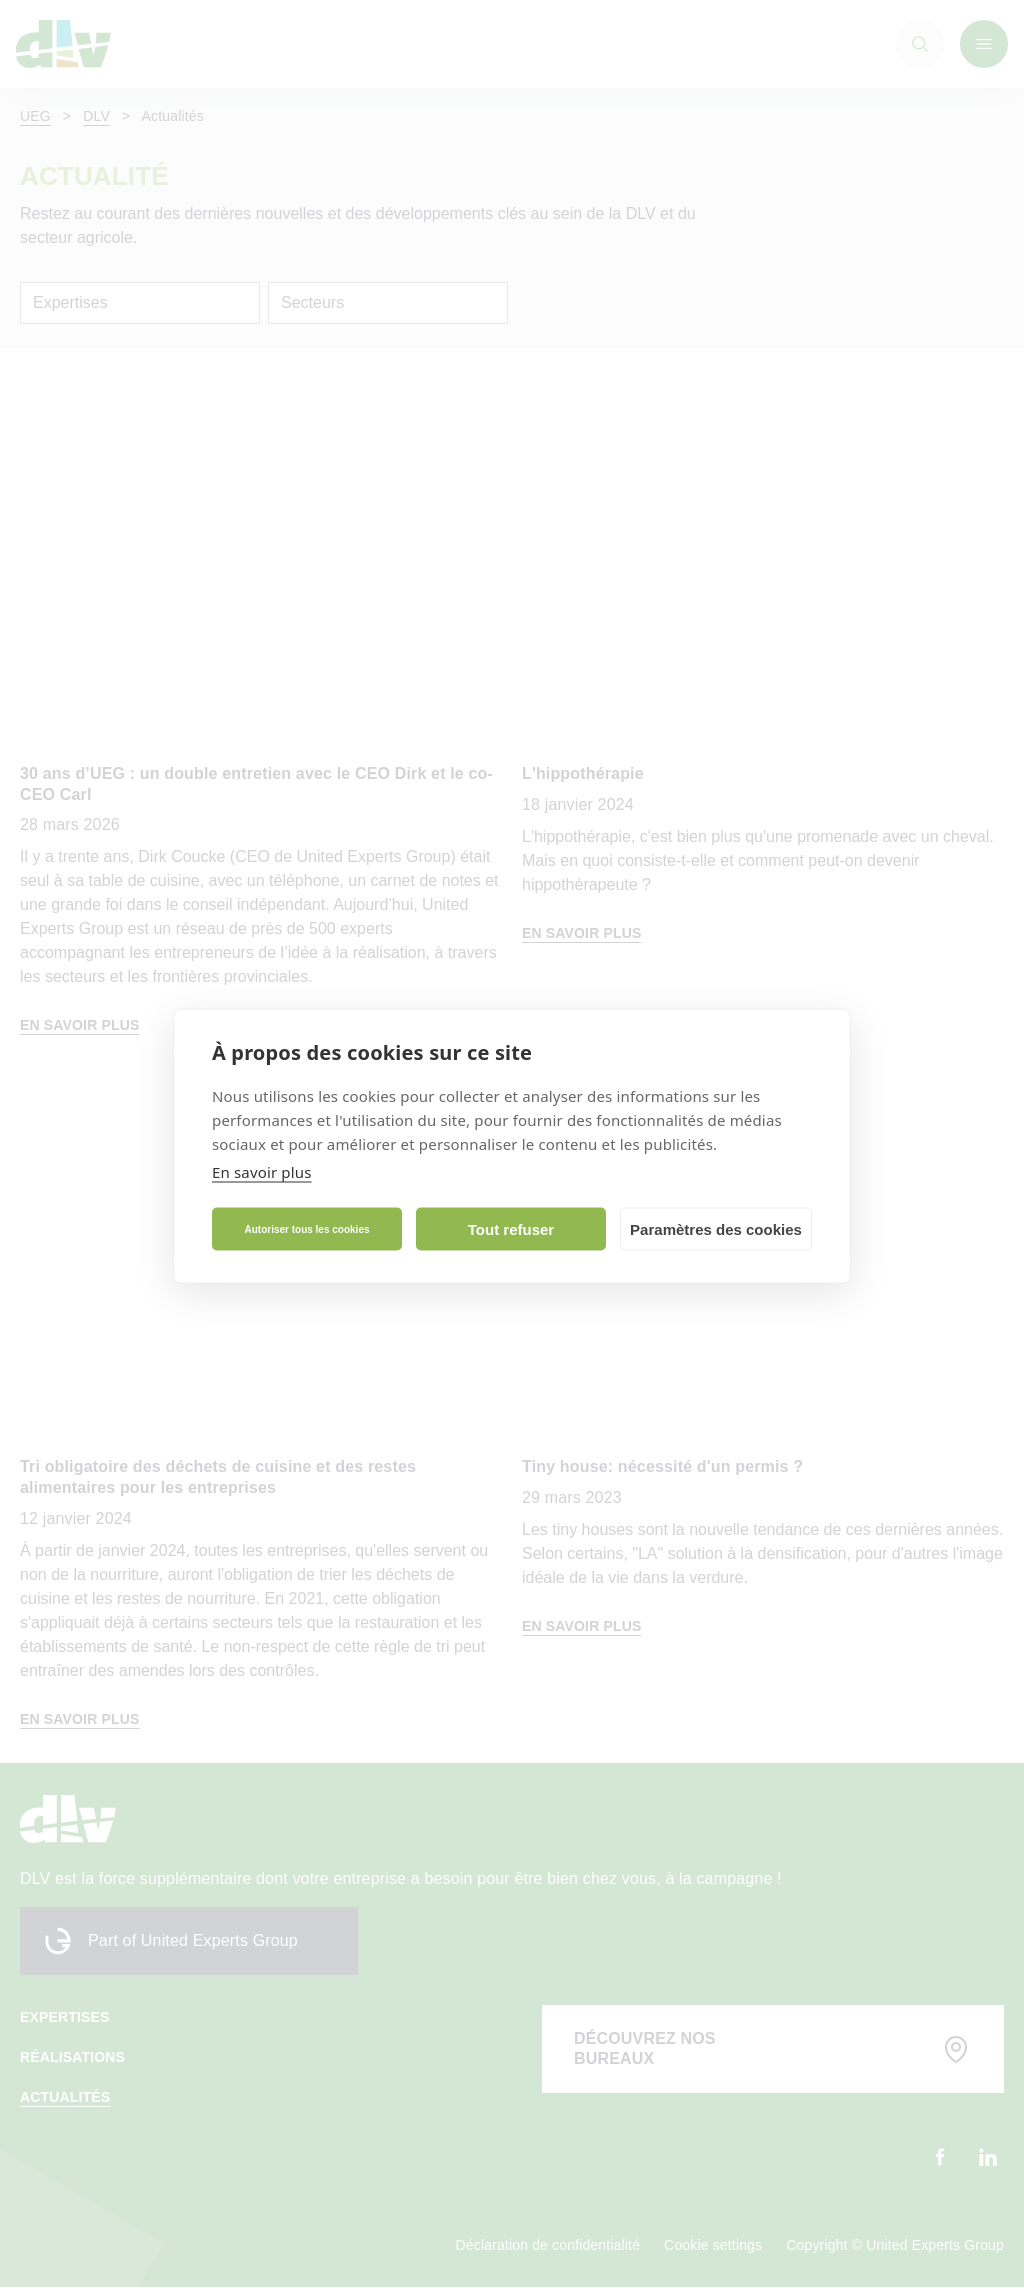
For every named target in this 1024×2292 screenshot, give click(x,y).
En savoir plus (262, 1172)
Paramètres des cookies (716, 1228)
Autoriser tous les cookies (306, 1228)
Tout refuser (511, 1228)
